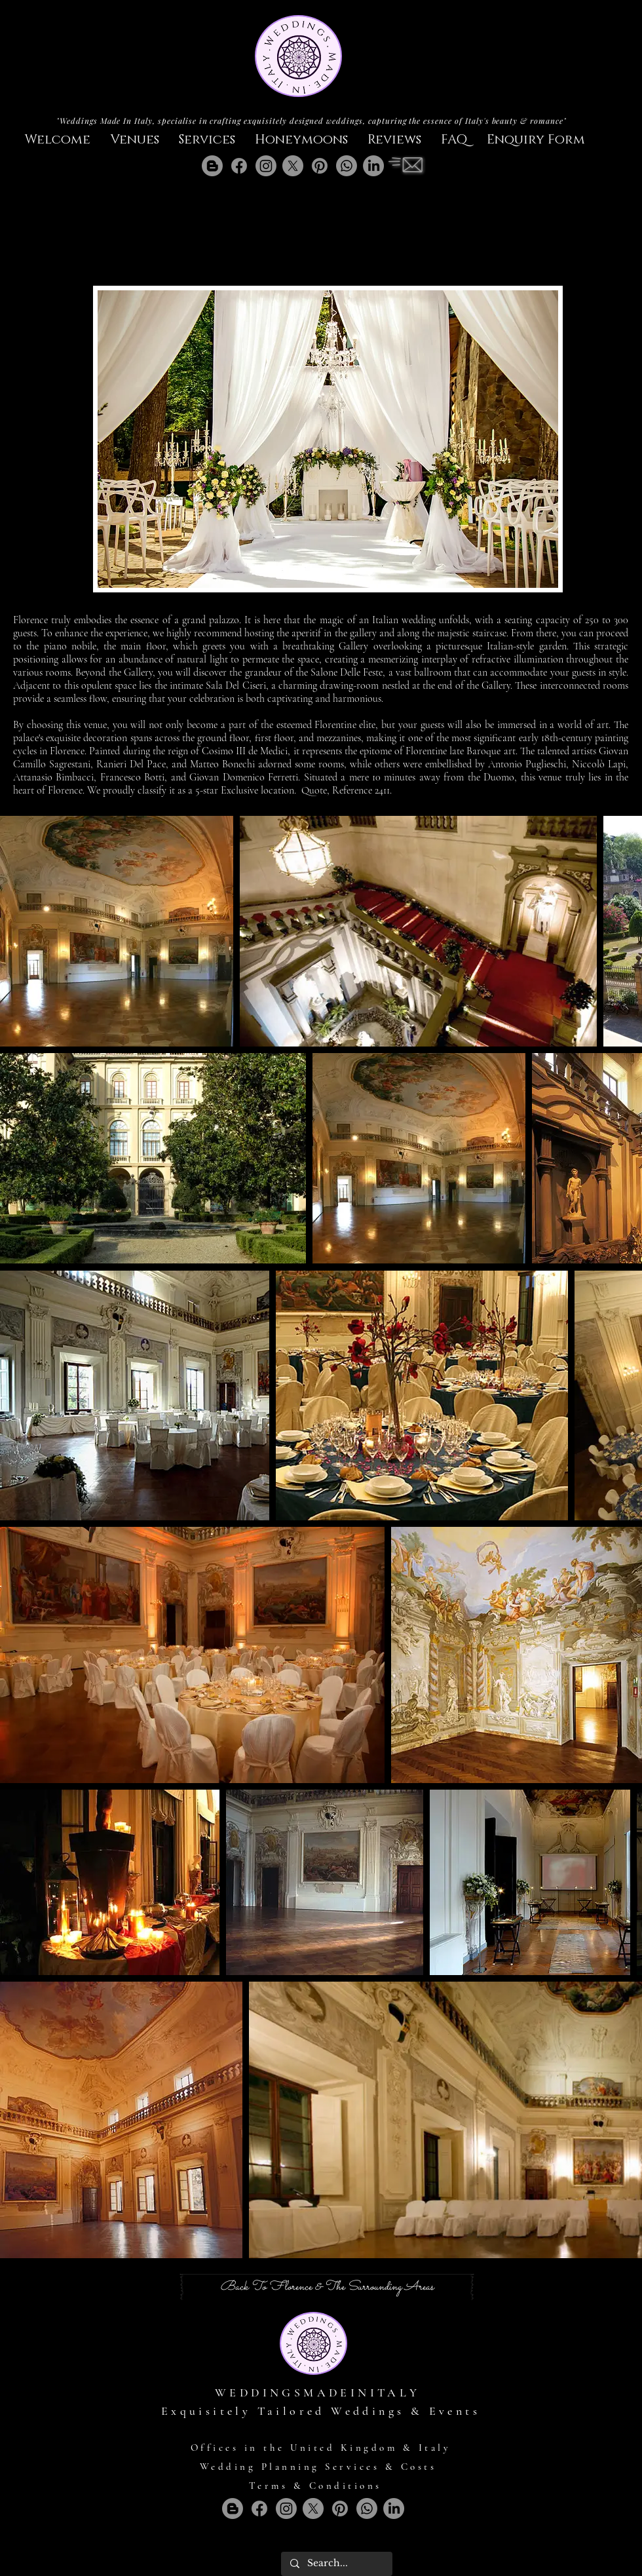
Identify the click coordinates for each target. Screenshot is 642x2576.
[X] (292, 165)
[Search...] (336, 2564)
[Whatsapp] (346, 165)
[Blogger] (212, 165)
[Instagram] (265, 165)
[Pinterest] (319, 165)
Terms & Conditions (315, 2485)
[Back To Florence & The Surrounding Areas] (326, 2287)
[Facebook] (239, 165)
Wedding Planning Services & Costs (318, 2466)
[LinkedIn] (373, 165)
